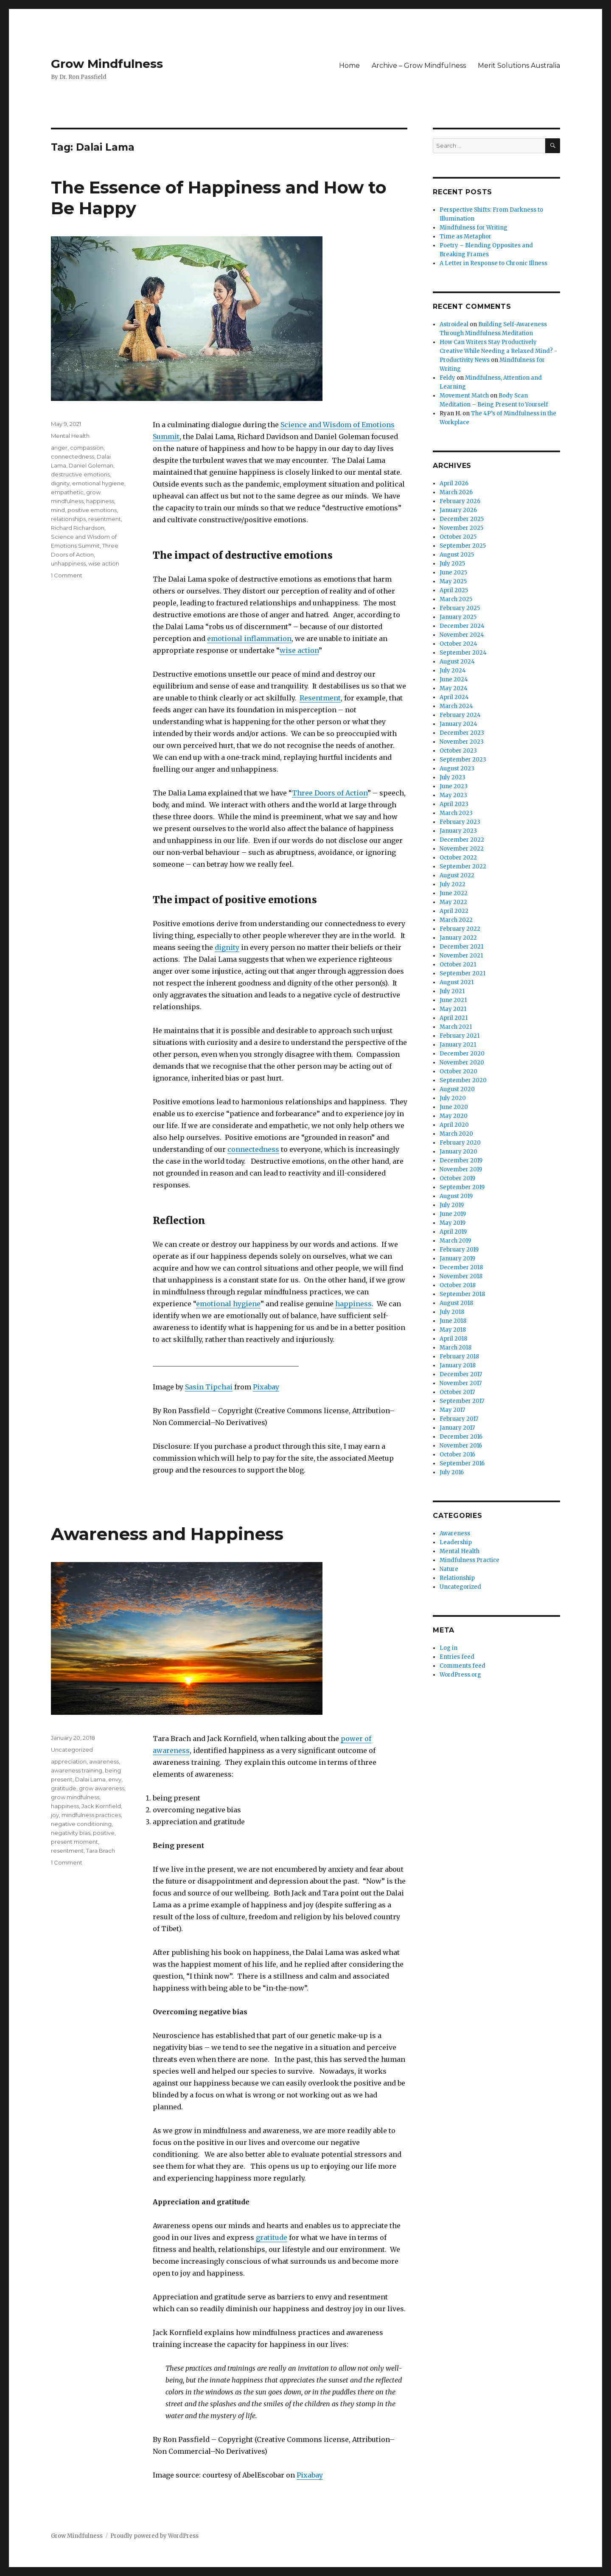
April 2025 (454, 590)
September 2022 (463, 866)
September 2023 (463, 759)
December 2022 (462, 839)
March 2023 (456, 813)
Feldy (447, 377)
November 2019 (461, 1169)
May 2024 (454, 688)
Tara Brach (100, 1850)
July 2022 (452, 884)
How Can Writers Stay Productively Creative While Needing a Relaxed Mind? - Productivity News (498, 351)
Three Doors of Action (329, 793)
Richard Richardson (77, 527)
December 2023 (462, 732)
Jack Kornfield (101, 1806)
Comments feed (462, 1665)
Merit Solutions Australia (519, 66)
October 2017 (457, 1392)
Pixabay (266, 1387)
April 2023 (454, 804)
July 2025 (452, 563)
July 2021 (452, 991)
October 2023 (458, 750)
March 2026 (456, 492)
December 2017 (461, 1374)
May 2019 (452, 1222)
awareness (104, 1761)
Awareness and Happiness (167, 1533)
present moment (74, 1841)
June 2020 (454, 1107)
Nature (449, 1569)
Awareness (455, 1533)
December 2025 (462, 519)
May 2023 (453, 795)
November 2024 (462, 634)
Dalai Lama (90, 1779)
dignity (227, 947)
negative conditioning (81, 1823)
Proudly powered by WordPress (154, 2536)
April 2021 (454, 1018)
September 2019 (462, 1187)
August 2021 (457, 982)
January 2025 (458, 617)
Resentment (320, 698)
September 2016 (462, 1463)
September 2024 (463, 652)
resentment (104, 518)
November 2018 (461, 1276)
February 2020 (460, 1142)
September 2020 (463, 1080)
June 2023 (454, 786)
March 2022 (456, 920)
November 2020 (462, 1062)
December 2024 (462, 626)
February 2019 (459, 1249)
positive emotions (92, 510)
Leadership (456, 1542)
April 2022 (454, 911)
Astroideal (454, 324)
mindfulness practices (91, 1815)
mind (58, 510)
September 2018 (462, 1294)
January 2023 (458, 830)
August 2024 (457, 661)
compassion (87, 447)
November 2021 (461, 955)
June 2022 (454, 893)
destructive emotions (80, 474)
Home (349, 66)
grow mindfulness (75, 1797)
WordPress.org (460, 1674)
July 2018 (452, 1312)
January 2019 (457, 1258)
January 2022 (458, 937)
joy (55, 1815)
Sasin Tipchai (209, 1387)
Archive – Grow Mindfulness (419, 66)
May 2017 (452, 1410)
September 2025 (463, 545)
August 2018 (456, 1303)
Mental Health (70, 435)
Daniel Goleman (91, 465)
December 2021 (461, 946)
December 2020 (462, 1053)
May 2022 (453, 902)
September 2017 (462, 1401)
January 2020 (458, 1151)
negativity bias (70, 1832)
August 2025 (457, 554)
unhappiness (68, 563)
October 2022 (458, 857)
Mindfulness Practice (469, 1560)
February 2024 (460, 715)
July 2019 (452, 1205)
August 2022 (457, 875)
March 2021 (456, 1026)
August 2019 (456, 1196)
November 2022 (462, 848)
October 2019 (457, 1178)
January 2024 (458, 724)
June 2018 (453, 1320)
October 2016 (457, 1454)
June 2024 (454, 679)
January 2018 (458, 1365)
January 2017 (457, 1427)
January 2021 (458, 1044)
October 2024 (458, 643)
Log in (448, 1648)
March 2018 (455, 1347)
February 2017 (459, 1418)
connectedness (253, 1149)
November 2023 (462, 741)
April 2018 (453, 1338)
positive (104, 1832)
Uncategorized (72, 1749)
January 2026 (458, 510)
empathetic (67, 492)
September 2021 (462, 973)
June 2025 (453, 572)
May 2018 (453, 1329)
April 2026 (454, 483)
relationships (68, 518)
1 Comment (66, 575)
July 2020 (453, 1098)
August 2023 (457, 768)
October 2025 (458, 536)
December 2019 (461, 1160)
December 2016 (461, 1436)
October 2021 (458, 964)
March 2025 (456, 599)
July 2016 (452, 1472)
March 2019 (455, 1240)
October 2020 (458, 1071)
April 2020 (454, 1124)
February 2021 (459, 1035)
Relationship (457, 1578)
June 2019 (453, 1214)
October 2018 (458, 1285)
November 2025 (461, 528)
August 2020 (457, 1089)
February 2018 (459, 1356)
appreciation (69, 1761)
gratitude (271, 2237)
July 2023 (452, 777)
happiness (353, 1303)
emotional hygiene (228, 1303)
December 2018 (461, 1267)
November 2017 (461, 1383)
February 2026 (460, 501)
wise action (299, 650)
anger (59, 447)
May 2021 (453, 1009)
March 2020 (456, 1133)
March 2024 (456, 706)
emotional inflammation (249, 638)
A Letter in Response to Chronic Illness (493, 263)
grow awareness (101, 1788)
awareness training (76, 1770)
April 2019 (453, 1231)
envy (114, 1779)
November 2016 (461, 1445)
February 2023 (460, 822)
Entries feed (457, 1656)
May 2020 (454, 1116)
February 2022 (460, 928)
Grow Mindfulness (107, 63)
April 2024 (454, 697)
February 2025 (460, 608)
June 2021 (453, 1000)
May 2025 (453, 581)
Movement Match (464, 395)
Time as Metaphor (465, 236)
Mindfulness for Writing (473, 227)
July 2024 (453, 670)
